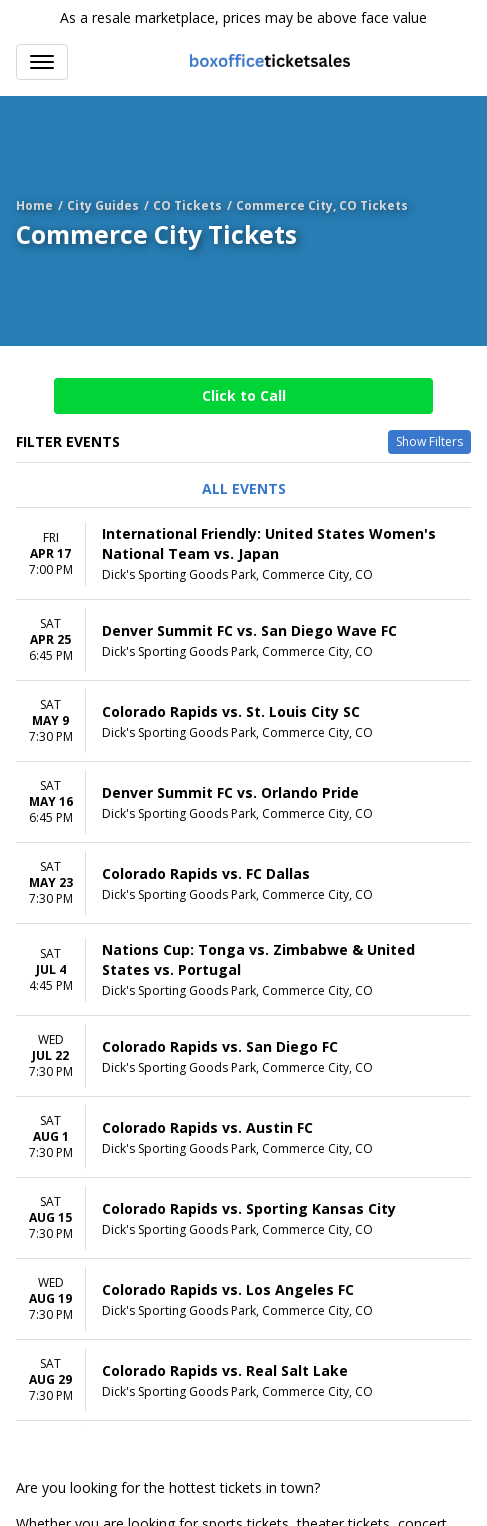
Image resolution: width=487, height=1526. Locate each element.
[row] (243, 554)
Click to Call (244, 395)
